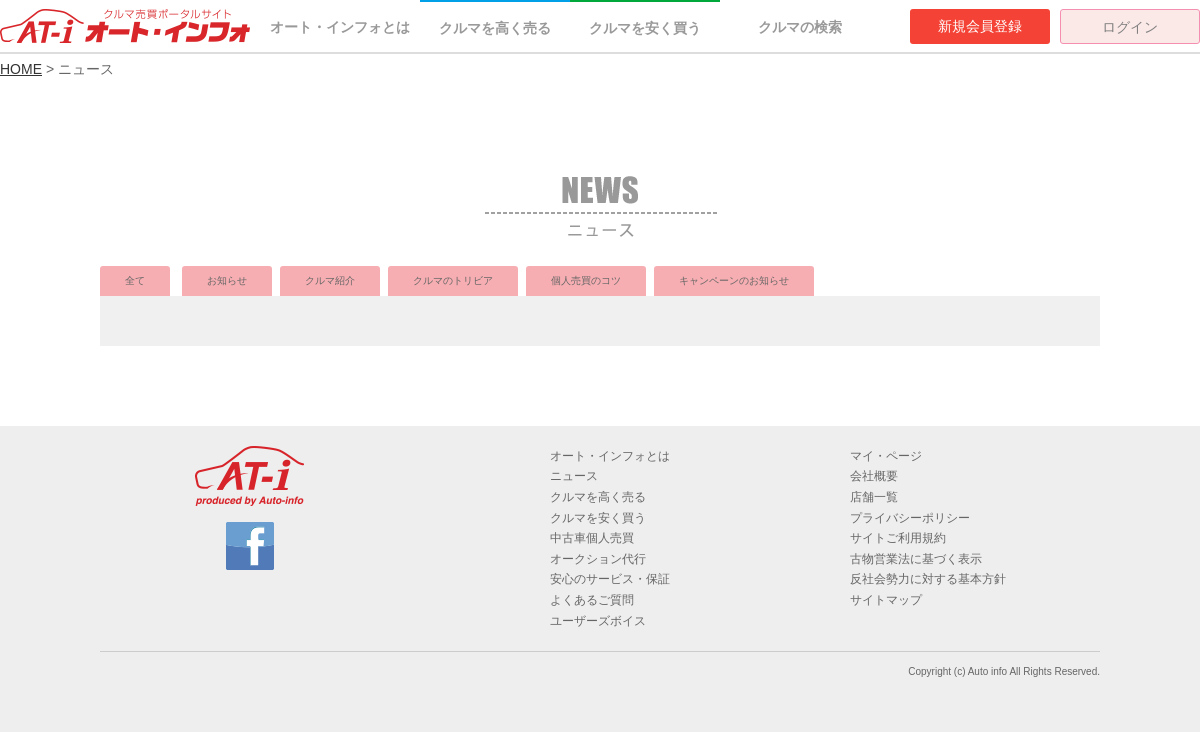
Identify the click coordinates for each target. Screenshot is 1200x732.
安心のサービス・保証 (610, 579)
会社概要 (874, 476)
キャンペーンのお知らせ (734, 280)
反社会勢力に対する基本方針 (928, 579)
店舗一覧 (874, 497)
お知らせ (227, 280)
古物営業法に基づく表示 (916, 559)
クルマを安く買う (645, 28)
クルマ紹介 (330, 280)
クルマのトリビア (453, 280)
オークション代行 (598, 559)
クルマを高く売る (495, 28)
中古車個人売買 (592, 538)
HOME (21, 69)
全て (135, 280)
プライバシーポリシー (910, 518)
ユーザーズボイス (598, 621)
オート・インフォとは (340, 27)
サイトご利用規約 (898, 538)
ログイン (1130, 27)
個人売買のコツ (586, 280)
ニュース (574, 476)
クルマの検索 (800, 27)
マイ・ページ (886, 456)
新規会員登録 (980, 26)
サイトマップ (886, 600)
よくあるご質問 (592, 600)
